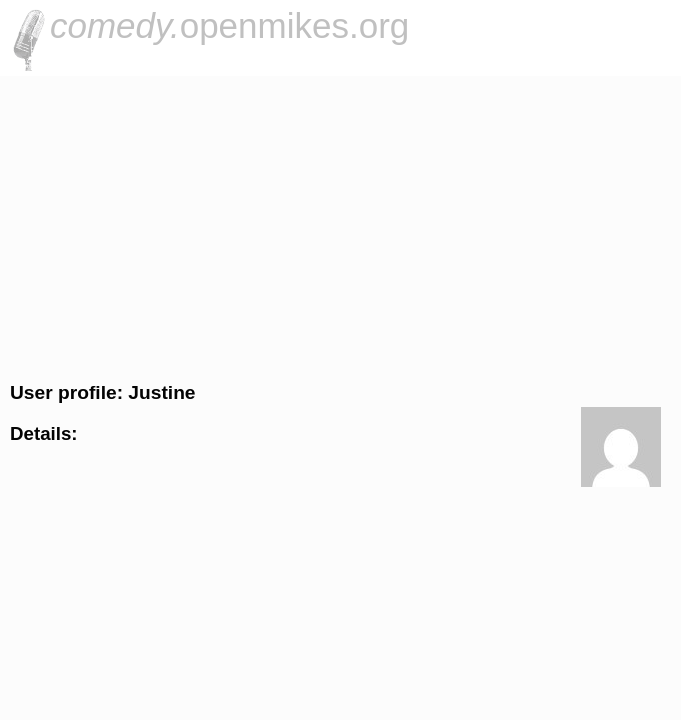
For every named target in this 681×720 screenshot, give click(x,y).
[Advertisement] (340, 226)
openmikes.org (229, 25)
